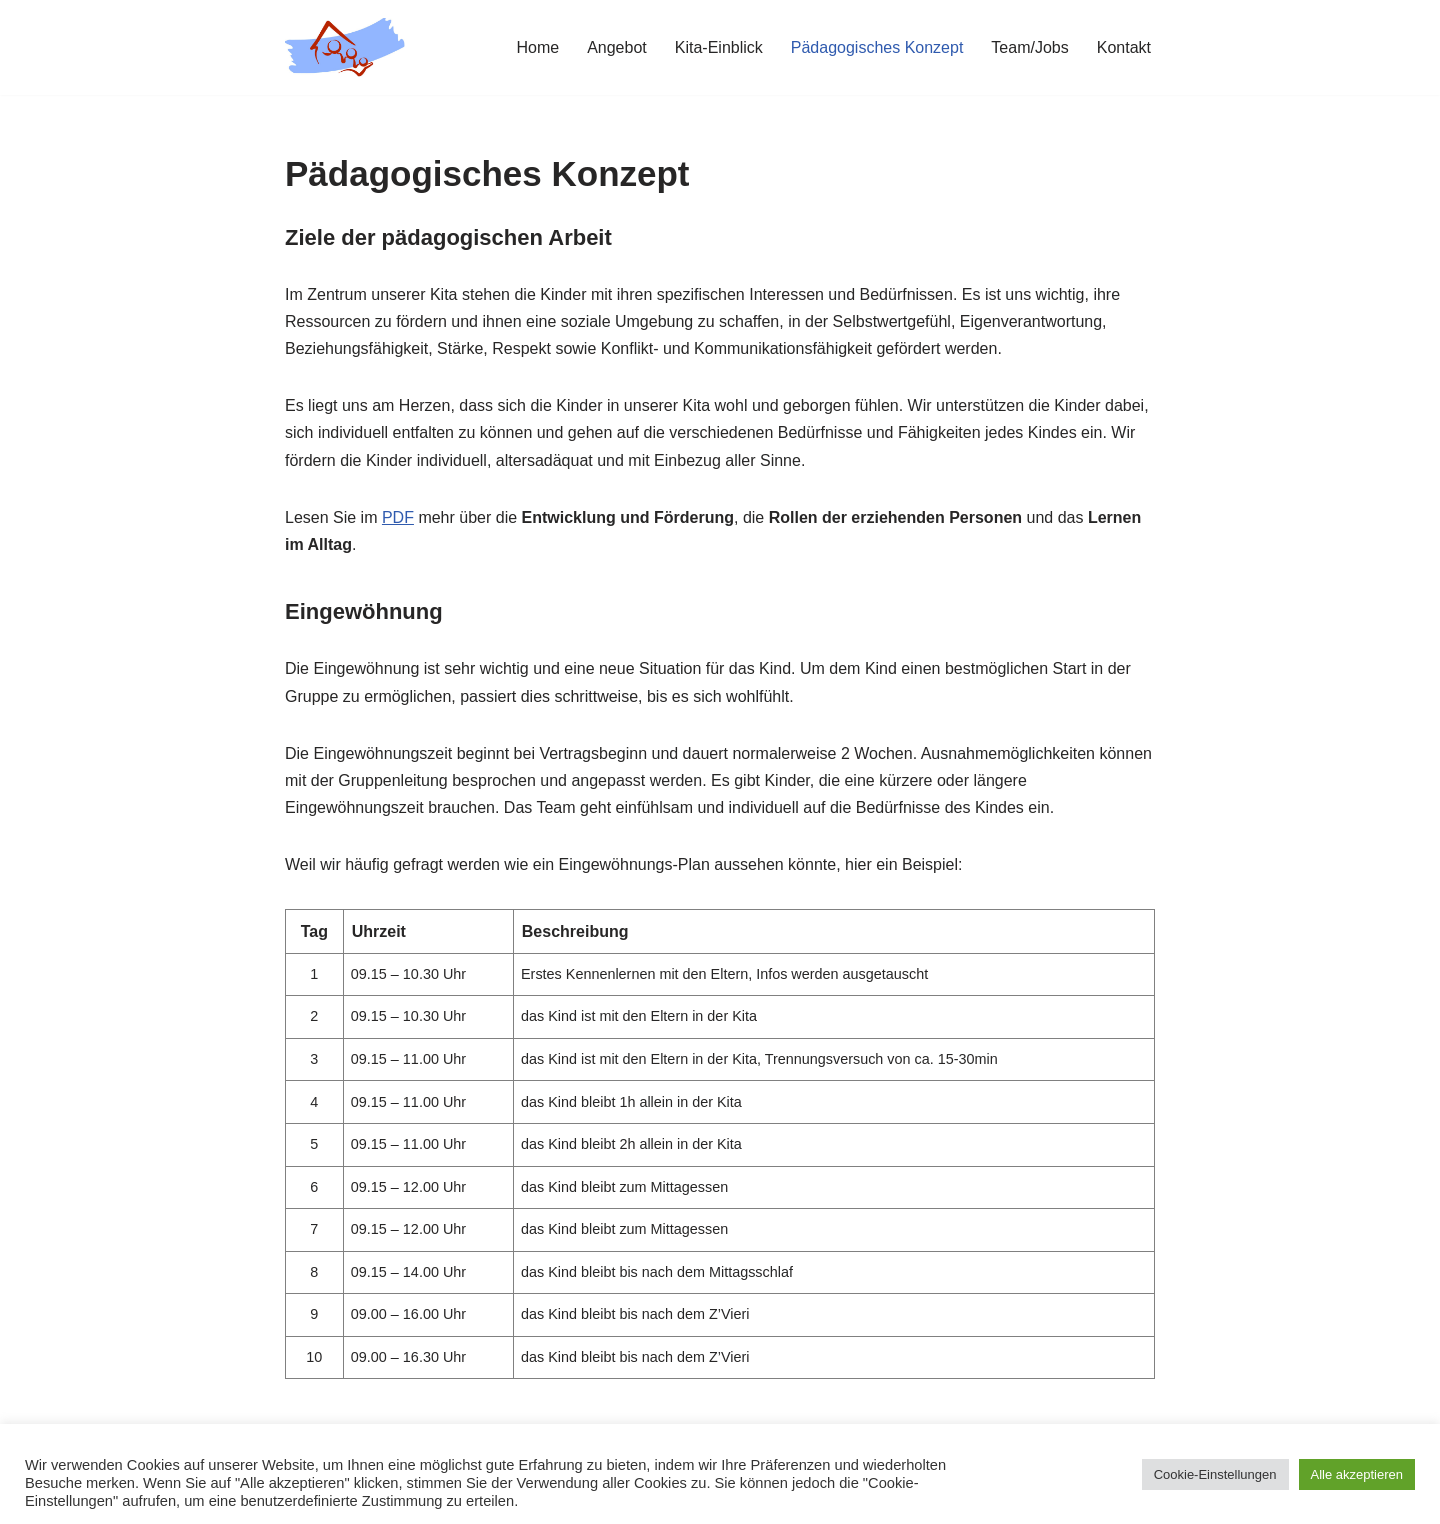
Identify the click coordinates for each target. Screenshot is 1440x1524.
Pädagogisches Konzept (877, 47)
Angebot (617, 47)
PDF (398, 517)
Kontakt (1124, 47)
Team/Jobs (1029, 47)
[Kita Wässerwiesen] (345, 47)
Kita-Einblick (719, 47)
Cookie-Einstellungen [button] (1215, 1474)
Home (537, 47)
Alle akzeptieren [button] (1357, 1474)
